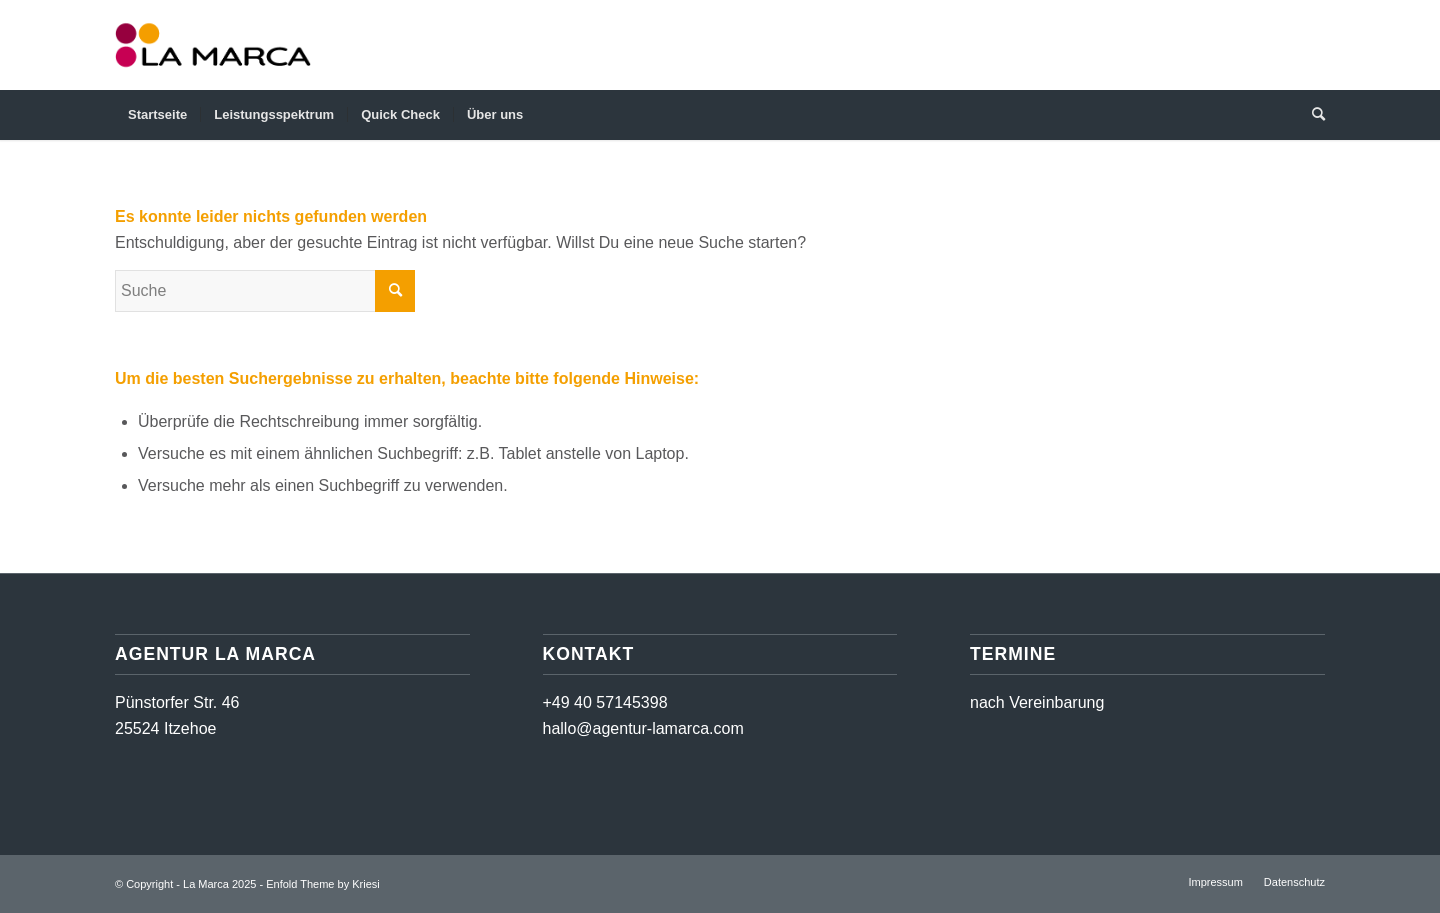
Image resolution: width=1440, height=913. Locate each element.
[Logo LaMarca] (213, 45)
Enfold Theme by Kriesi (323, 884)
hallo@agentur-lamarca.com (643, 728)
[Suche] (1312, 115)
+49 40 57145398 (605, 702)
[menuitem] (157, 115)
